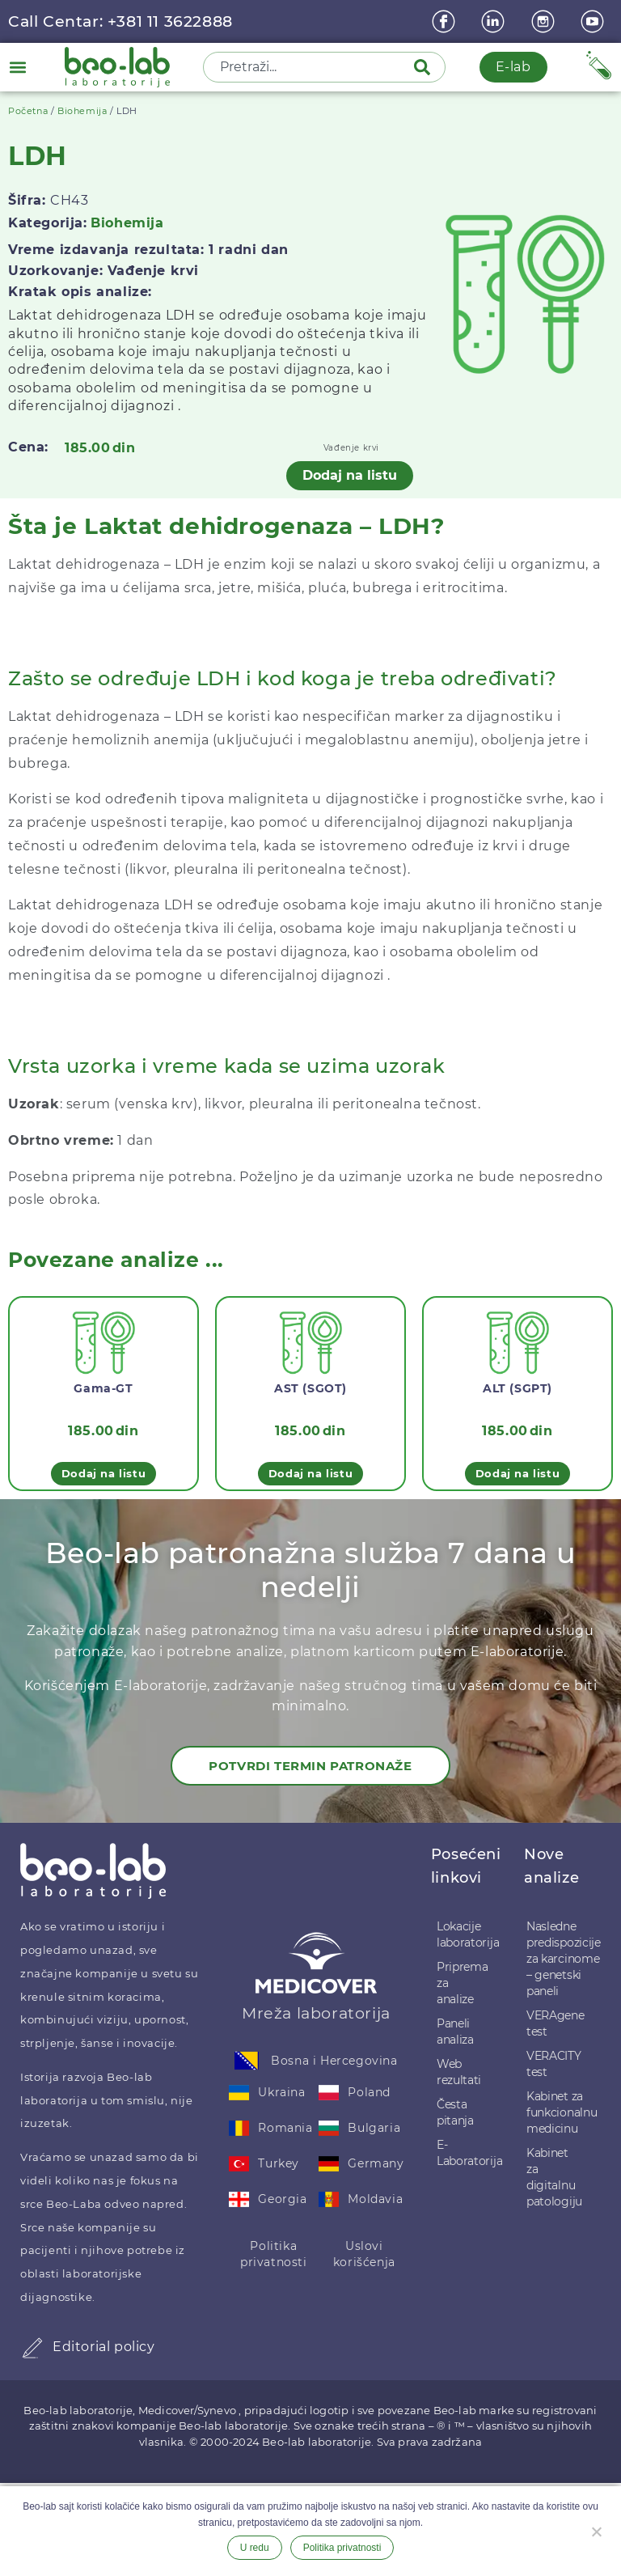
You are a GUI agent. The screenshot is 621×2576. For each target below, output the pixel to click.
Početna (28, 111)
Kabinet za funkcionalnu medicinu (556, 2112)
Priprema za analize (462, 1983)
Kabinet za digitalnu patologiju (554, 2177)
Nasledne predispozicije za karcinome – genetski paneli (556, 1958)
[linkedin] (494, 21)
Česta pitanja (455, 2112)
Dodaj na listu (349, 475)
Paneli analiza (455, 2031)
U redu (254, 2547)
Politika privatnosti (273, 2254)
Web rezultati (459, 2072)
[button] (17, 66)
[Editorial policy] (32, 2348)
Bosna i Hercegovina (334, 2060)
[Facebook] (445, 21)
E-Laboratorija (465, 2152)
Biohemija (82, 111)
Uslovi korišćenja (364, 2254)
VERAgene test (555, 2023)
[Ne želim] (596, 2529)
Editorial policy (104, 2346)
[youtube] (594, 21)
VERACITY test (553, 2064)
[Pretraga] (425, 67)
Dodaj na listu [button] (103, 1473)
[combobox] (310, 67)
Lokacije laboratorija (465, 1934)
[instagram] (545, 21)
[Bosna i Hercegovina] (246, 2061)
